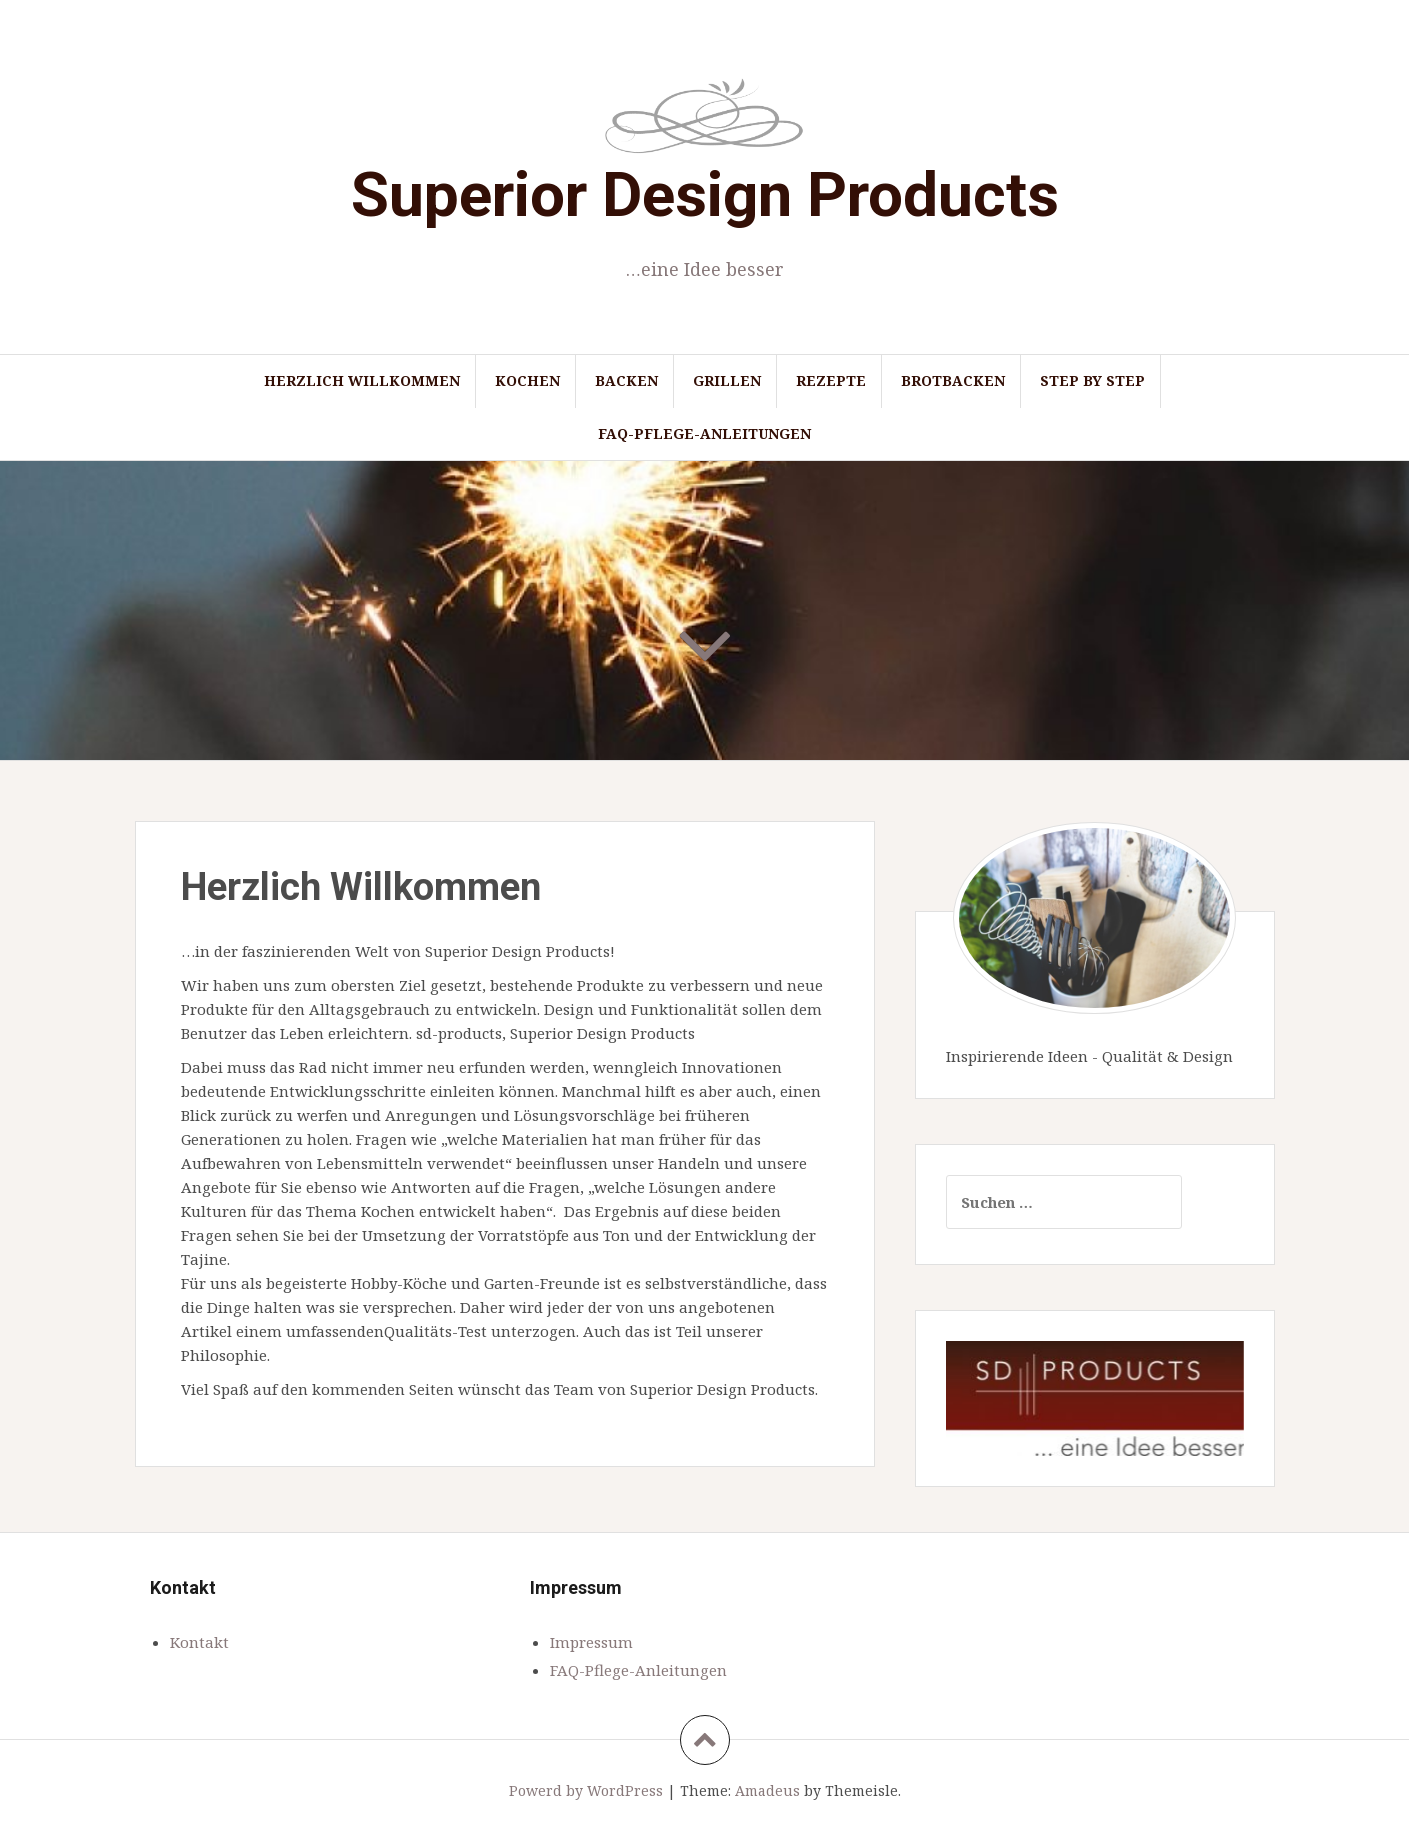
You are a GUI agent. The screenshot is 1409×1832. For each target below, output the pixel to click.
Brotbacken (953, 380)
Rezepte (831, 380)
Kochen (527, 380)
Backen (626, 380)
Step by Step (1092, 380)
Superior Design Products (705, 194)
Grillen (727, 380)
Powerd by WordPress (586, 1790)
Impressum (591, 1642)
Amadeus (767, 1790)
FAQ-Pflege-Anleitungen (704, 433)
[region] (1095, 1398)
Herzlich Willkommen (362, 380)
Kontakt (199, 1642)
